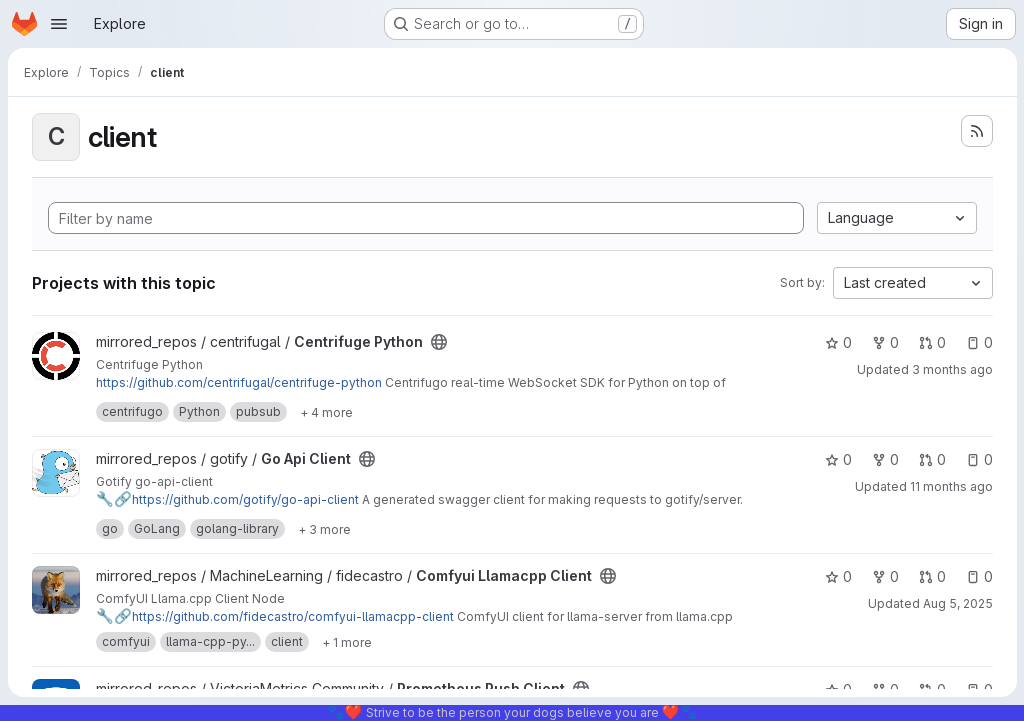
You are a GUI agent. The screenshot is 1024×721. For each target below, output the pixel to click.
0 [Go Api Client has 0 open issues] (978, 459)
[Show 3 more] (324, 529)
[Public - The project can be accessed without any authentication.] (439, 342)
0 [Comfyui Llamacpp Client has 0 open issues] (978, 576)
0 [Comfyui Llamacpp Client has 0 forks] (884, 576)
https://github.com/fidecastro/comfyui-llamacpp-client (275, 616)
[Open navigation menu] (59, 24)
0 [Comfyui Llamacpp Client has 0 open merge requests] (931, 576)
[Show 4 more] (326, 412)
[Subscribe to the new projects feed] (976, 131)
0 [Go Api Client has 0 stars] (837, 459)
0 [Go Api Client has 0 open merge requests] (931, 459)
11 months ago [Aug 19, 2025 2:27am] (950, 486)
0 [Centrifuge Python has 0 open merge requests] (931, 342)
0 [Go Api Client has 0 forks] (884, 459)
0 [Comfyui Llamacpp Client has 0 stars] (837, 576)
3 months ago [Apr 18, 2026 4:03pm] (951, 369)
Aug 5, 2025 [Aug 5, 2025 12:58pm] (957, 603)
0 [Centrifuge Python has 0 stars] (837, 342)
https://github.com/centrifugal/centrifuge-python (239, 382)
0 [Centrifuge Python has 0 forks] (884, 342)
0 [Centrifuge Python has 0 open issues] (978, 342)
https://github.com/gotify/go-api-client (227, 499)
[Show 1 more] (347, 642)
